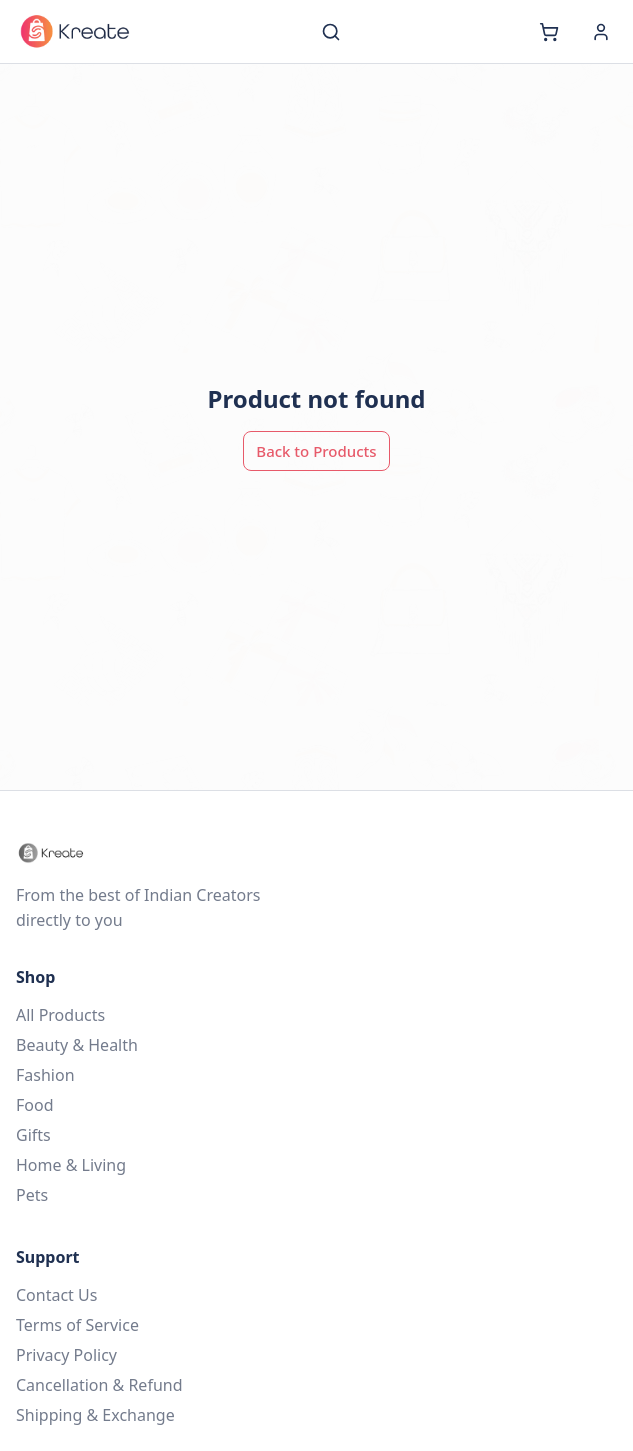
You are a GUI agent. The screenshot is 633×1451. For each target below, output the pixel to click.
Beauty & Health (77, 1045)
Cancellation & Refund (99, 1385)
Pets (32, 1195)
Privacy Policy (66, 1355)
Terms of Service (77, 1325)
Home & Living (71, 1165)
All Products (60, 1015)
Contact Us (56, 1295)
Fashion (45, 1075)
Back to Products (316, 451)
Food (35, 1105)
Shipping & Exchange (95, 1415)
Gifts (33, 1135)
